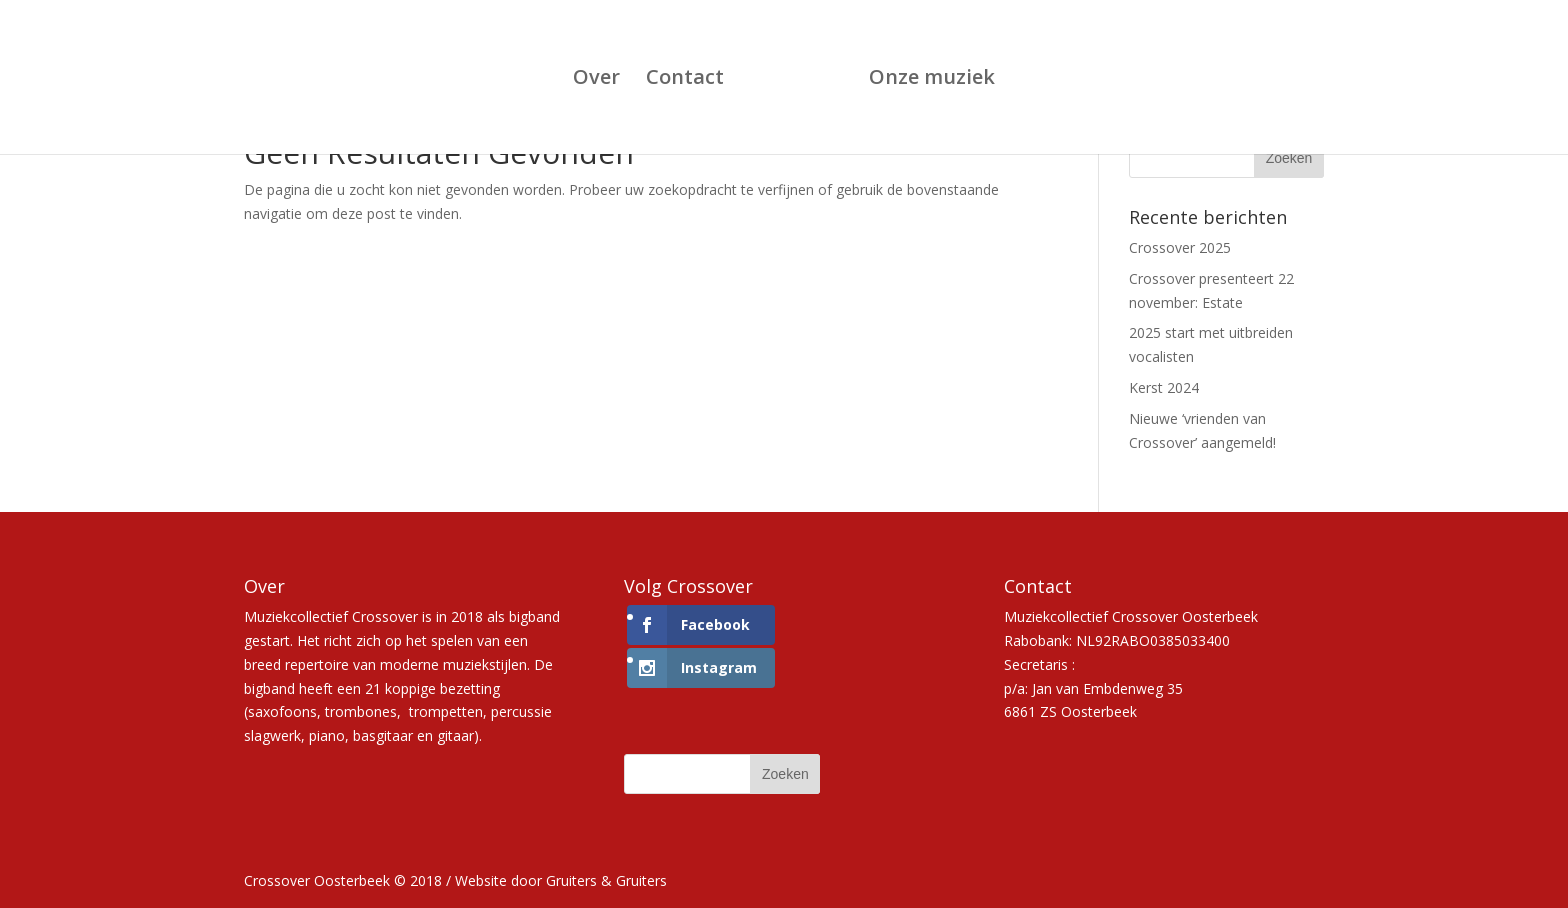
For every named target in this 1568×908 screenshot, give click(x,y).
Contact (685, 80)
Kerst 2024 (1164, 387)
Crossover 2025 (1180, 247)
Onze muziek (932, 80)
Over (596, 80)
